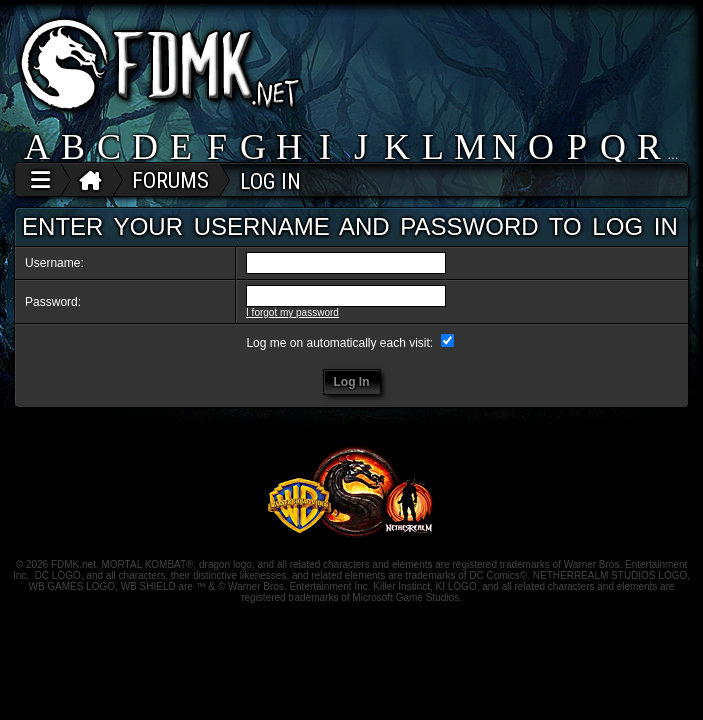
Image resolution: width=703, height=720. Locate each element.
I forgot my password (292, 312)
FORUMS (170, 180)
